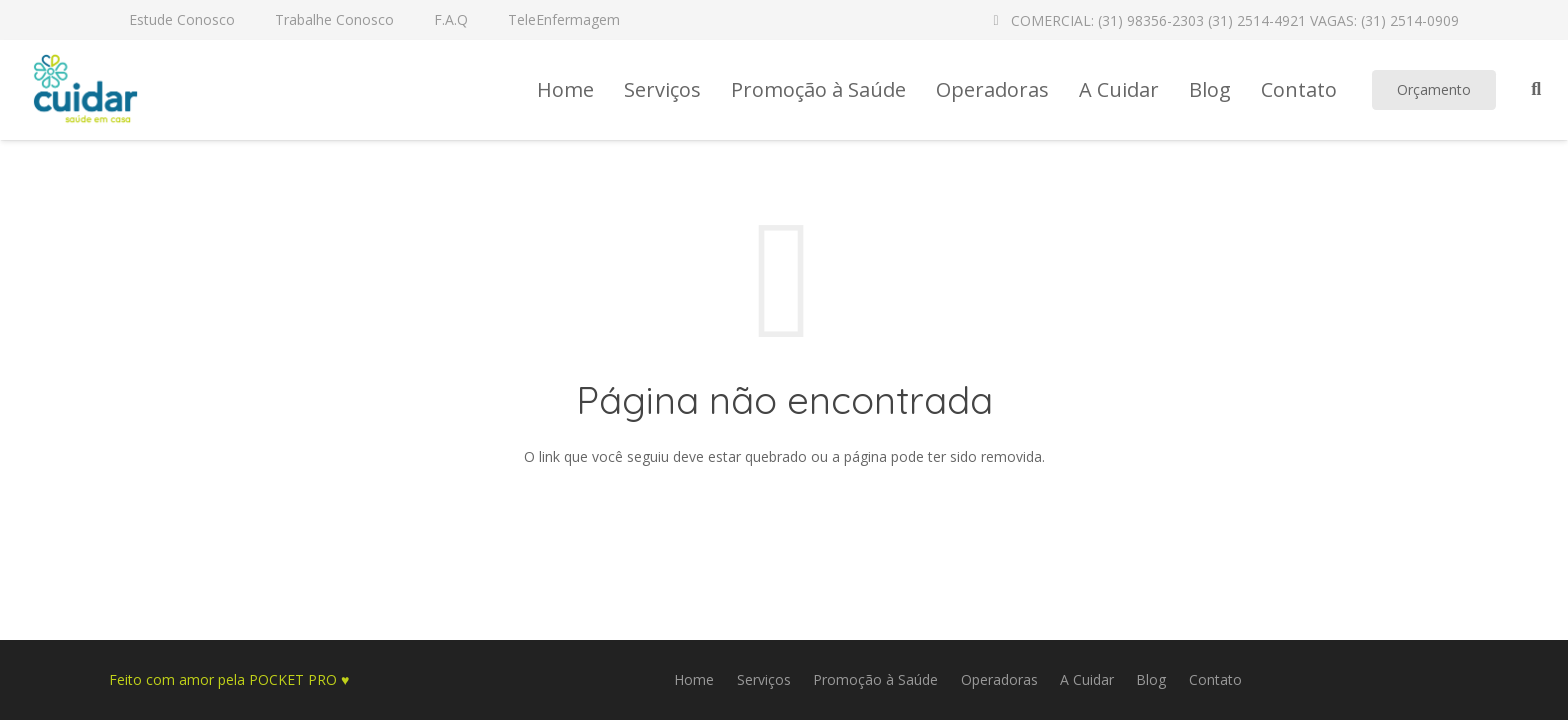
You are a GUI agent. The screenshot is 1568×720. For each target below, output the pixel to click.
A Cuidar (1087, 679)
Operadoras (999, 679)
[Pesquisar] (1536, 89)
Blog (1151, 679)
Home (694, 679)
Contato (1215, 679)
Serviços (764, 679)
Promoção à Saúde (875, 679)
